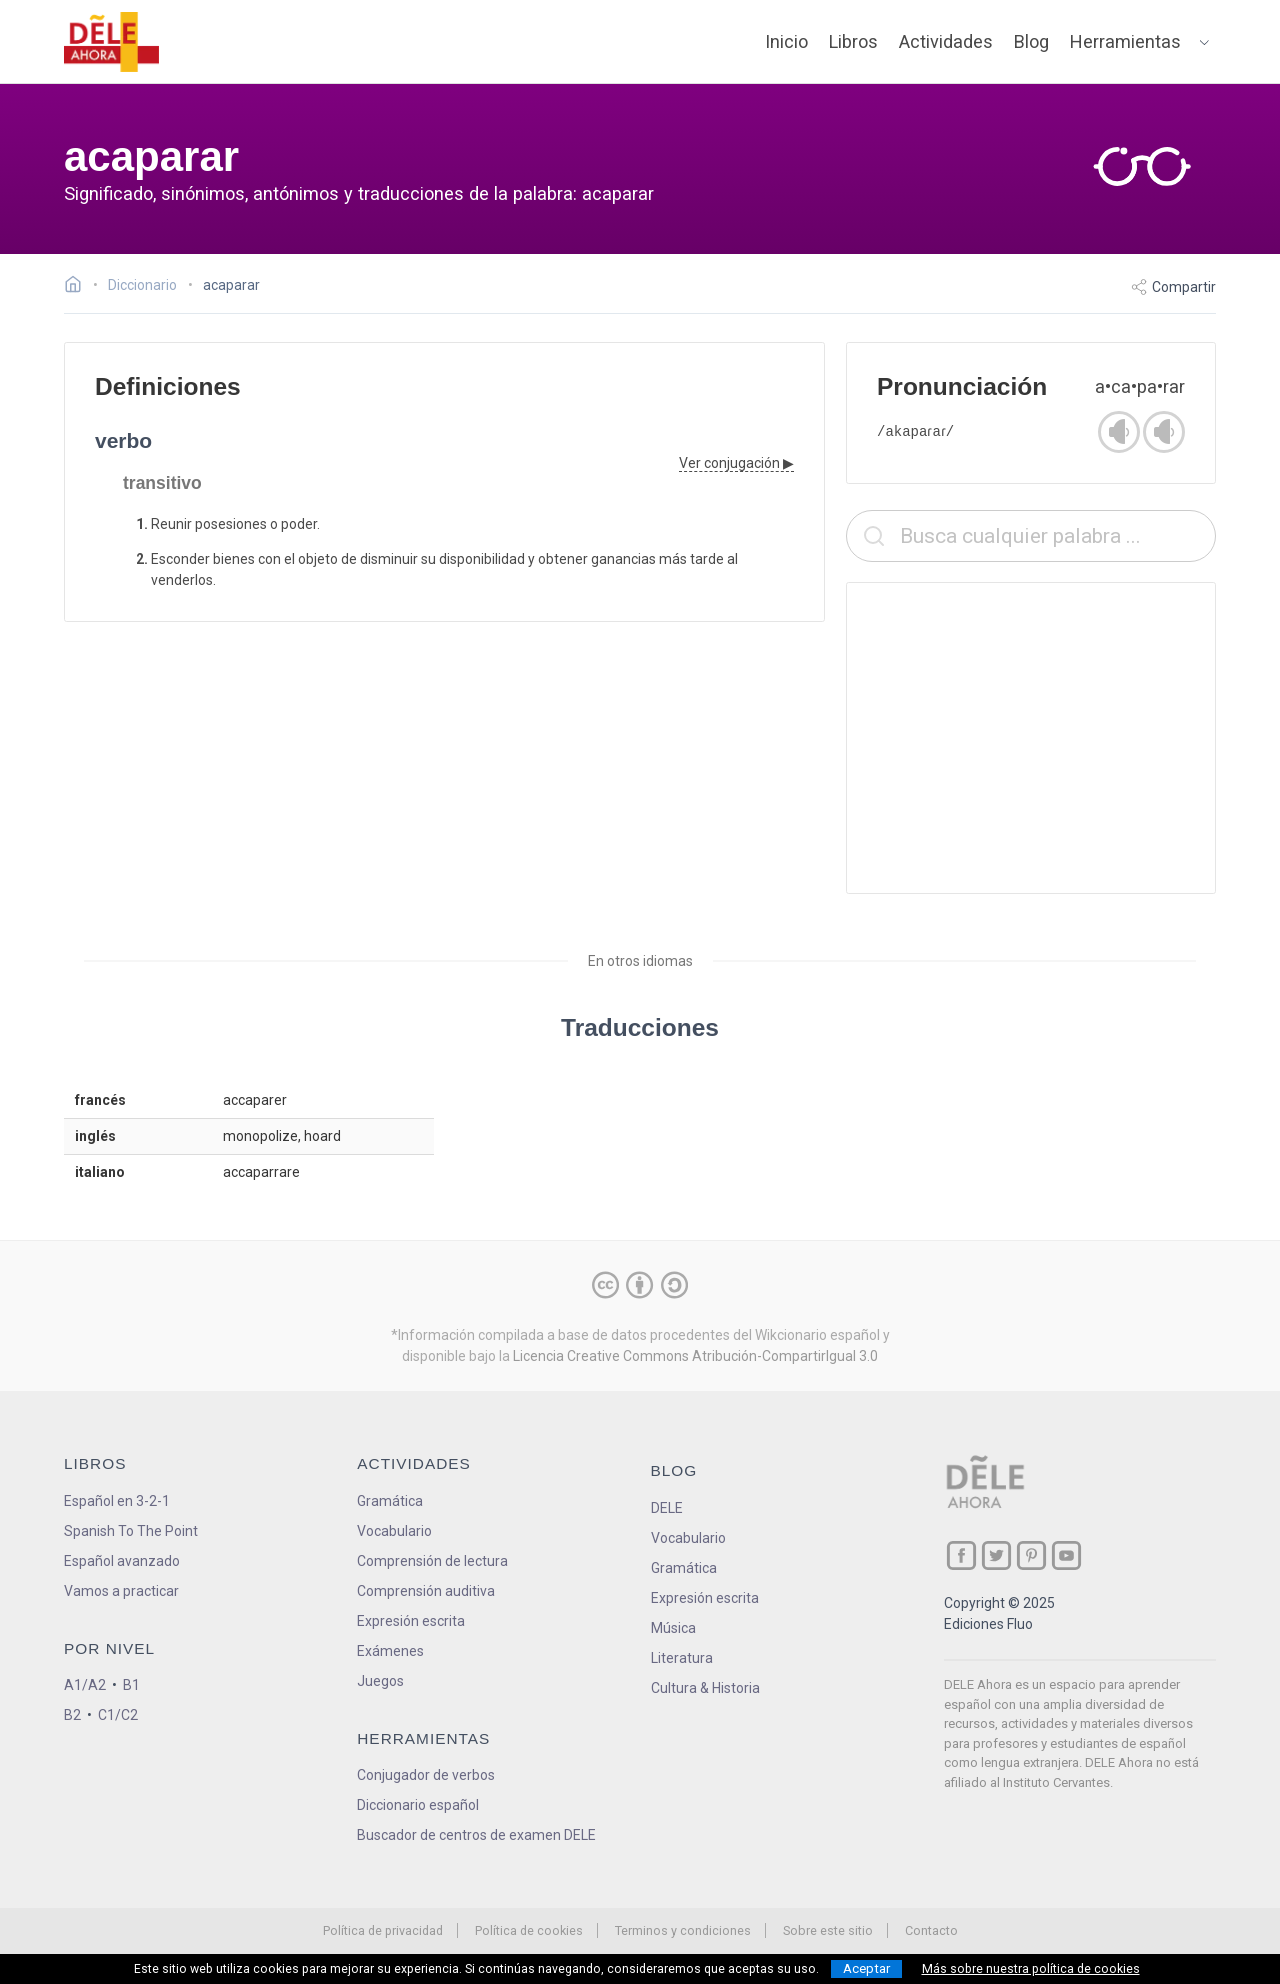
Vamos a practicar (121, 1591)
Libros (853, 41)
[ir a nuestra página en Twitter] (996, 1555)
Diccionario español (418, 1805)
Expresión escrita (411, 1621)
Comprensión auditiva (426, 1591)
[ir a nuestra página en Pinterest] (1031, 1555)
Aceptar (866, 1968)
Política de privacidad (383, 1930)
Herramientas (1125, 41)
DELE (667, 1508)
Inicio (786, 41)
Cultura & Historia (705, 1688)
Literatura (682, 1658)
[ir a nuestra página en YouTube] (1066, 1555)
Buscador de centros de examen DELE (476, 1835)
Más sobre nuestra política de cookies (1031, 1969)
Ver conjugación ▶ (736, 463)
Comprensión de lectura (432, 1561)
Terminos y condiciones (683, 1930)
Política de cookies (529, 1930)
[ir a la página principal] (112, 42)
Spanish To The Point (131, 1531)
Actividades (946, 41)
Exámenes (390, 1651)
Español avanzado (122, 1561)
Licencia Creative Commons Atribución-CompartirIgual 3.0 (695, 1356)
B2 (72, 1715)
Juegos (380, 1681)
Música (673, 1628)
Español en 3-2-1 (117, 1501)
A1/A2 (85, 1685)
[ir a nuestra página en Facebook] (961, 1555)
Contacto (931, 1930)
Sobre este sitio (828, 1930)
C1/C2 (118, 1715)
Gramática (390, 1501)
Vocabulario (394, 1531)
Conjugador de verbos (426, 1775)
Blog (1031, 41)
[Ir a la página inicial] (78, 287)
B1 (131, 1685)
